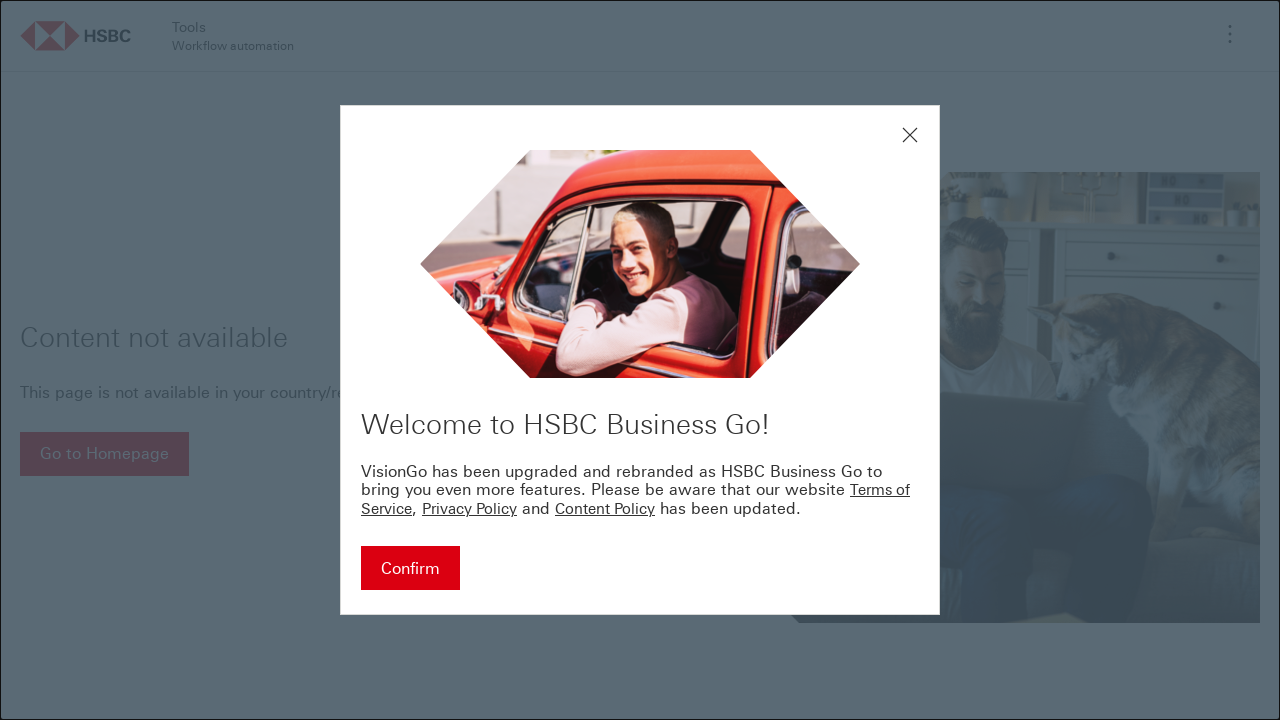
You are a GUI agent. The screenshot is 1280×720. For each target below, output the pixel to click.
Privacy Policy (469, 508)
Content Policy (605, 508)
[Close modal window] (910, 135)
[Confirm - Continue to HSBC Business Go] (410, 568)
